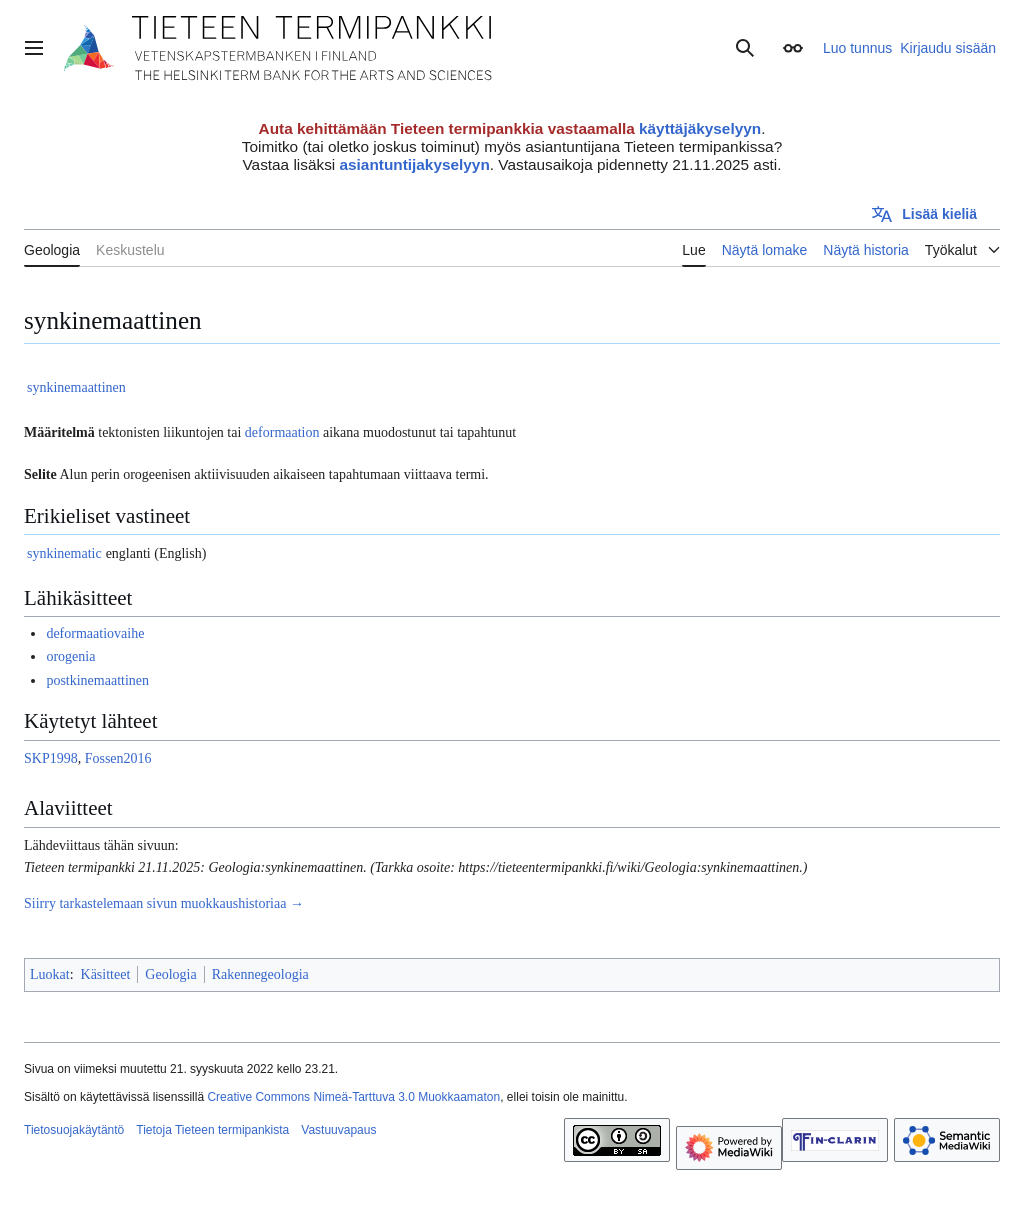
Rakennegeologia (260, 974)
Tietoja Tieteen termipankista (212, 1130)
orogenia (70, 656)
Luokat (50, 974)
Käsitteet (106, 974)
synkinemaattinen (76, 387)
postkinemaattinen (97, 680)
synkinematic (64, 553)
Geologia (170, 974)
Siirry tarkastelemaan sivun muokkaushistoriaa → (164, 903)
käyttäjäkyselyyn (700, 128)
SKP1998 (51, 758)
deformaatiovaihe (95, 633)
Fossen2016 (118, 758)
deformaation (282, 432)
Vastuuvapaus (338, 1130)
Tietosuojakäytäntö (74, 1130)
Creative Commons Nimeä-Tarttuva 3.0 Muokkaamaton (353, 1097)
